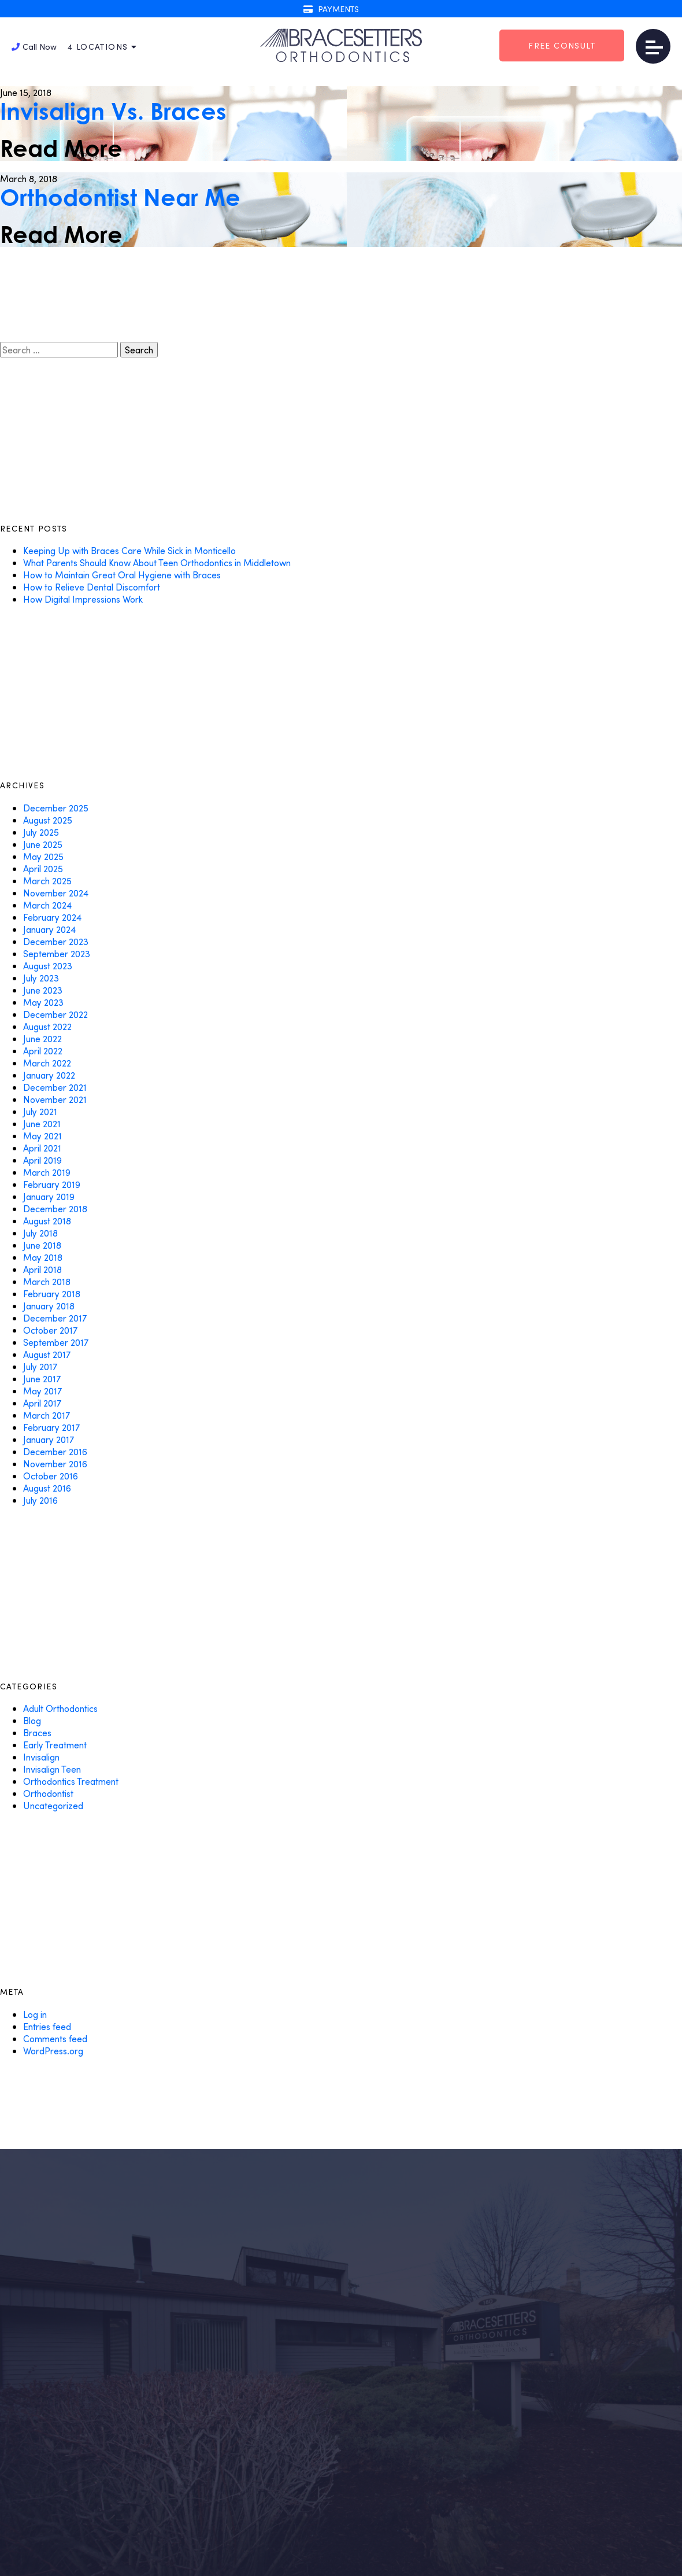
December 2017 (55, 1318)
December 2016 (55, 1451)
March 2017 (46, 1415)
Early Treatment (55, 1745)
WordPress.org (53, 2050)
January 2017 (48, 1439)
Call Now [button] (34, 46)
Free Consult (561, 45)
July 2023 (41, 978)
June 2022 (42, 1038)
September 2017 (55, 1342)
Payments (331, 8)
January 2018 (49, 1306)
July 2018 (40, 1233)
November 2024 (55, 893)
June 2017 (42, 1378)
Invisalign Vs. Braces (113, 111)
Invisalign (41, 1757)
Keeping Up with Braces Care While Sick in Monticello (129, 550)
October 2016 (50, 1476)
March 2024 (47, 905)
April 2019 (42, 1160)
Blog (32, 1720)
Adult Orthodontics (60, 1708)
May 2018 (42, 1257)
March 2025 (47, 880)
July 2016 (40, 1500)
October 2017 (50, 1330)
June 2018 (42, 1245)
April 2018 (42, 1269)
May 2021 (42, 1136)
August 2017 (47, 1354)
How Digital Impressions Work (83, 599)
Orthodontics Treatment (70, 1781)
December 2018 (55, 1208)
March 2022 (47, 1063)
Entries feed (47, 2026)
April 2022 (42, 1051)
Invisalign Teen (52, 1769)
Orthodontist (48, 1793)
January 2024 (49, 929)
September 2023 (56, 953)
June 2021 (42, 1123)
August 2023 (47, 965)
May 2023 (43, 1002)
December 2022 (55, 1014)
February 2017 (51, 1427)
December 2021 (55, 1087)
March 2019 (47, 1172)
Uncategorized (53, 1805)
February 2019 (51, 1184)
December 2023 (55, 941)
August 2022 (47, 1026)
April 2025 (43, 868)
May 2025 (43, 856)
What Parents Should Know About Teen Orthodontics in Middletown (157, 562)
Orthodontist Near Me (120, 197)
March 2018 (47, 1281)
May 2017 (42, 1391)
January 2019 (49, 1196)
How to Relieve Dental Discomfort (91, 587)
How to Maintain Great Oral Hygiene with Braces (122, 575)
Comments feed (55, 2038)
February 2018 (51, 1293)
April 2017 (42, 1403)
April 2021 (42, 1148)
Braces (37, 1732)
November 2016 (55, 1463)
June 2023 (42, 990)
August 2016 (47, 1488)
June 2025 (42, 844)
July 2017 (40, 1366)
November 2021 (55, 1099)
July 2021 (40, 1111)
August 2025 (47, 820)
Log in (35, 2014)
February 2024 (52, 917)
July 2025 (41, 832)
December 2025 (55, 808)
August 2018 (47, 1221)
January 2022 (49, 1075)
